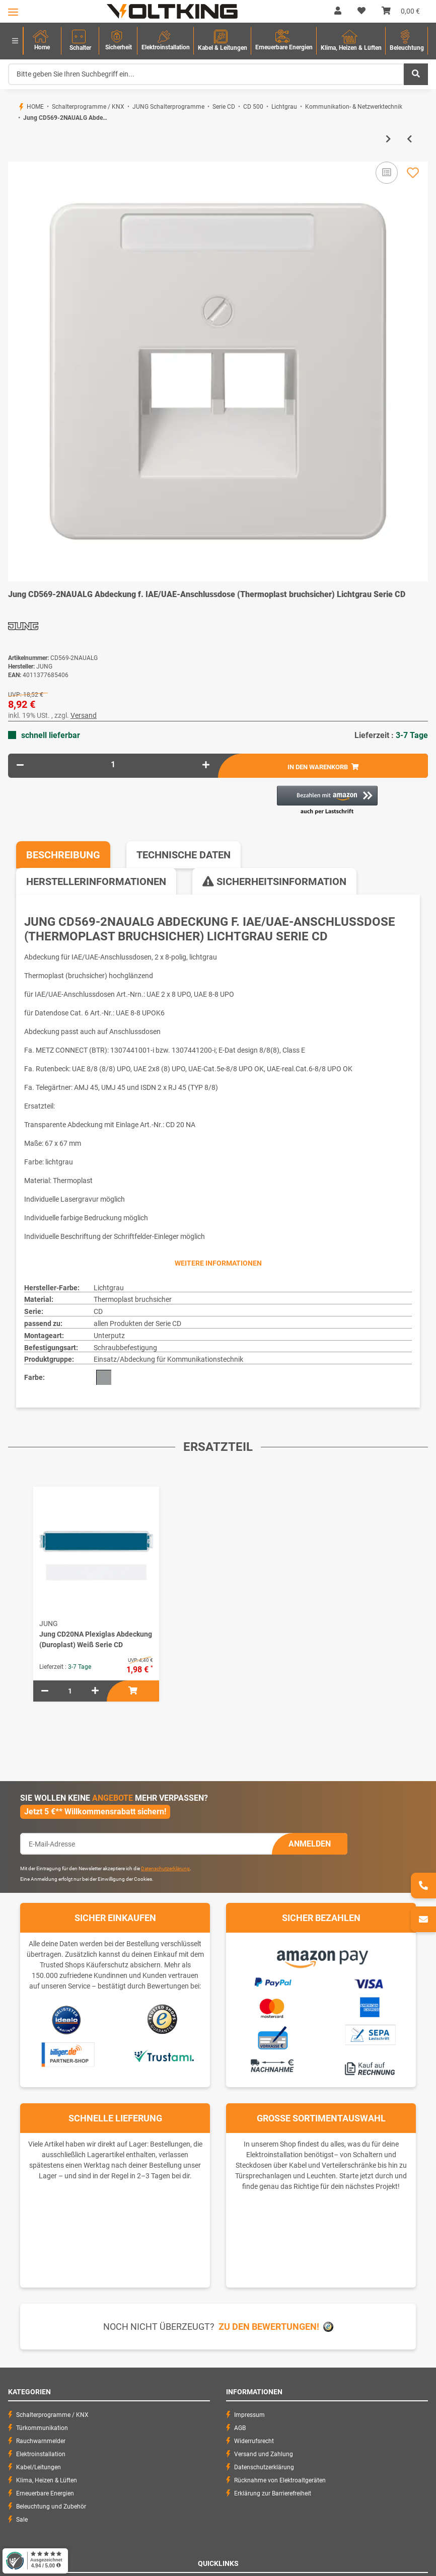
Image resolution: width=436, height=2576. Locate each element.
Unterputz (109, 1336)
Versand (83, 715)
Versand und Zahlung (263, 2454)
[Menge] (113, 764)
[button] (337, 11)
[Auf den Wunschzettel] (413, 173)
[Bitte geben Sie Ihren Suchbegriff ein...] (206, 74)
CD (98, 1311)
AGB (240, 2428)
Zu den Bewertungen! (269, 2326)
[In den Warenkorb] (16, 156)
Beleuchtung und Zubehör (51, 2506)
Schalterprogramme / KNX (52, 2414)
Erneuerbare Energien (45, 2493)
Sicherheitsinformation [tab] (274, 881)
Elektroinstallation (40, 2454)
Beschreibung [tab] (63, 855)
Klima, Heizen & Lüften (46, 2480)
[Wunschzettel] (361, 11)
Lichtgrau (109, 1288)
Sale (22, 2519)
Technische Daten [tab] (183, 855)
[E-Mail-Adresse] (146, 1844)
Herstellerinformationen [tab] (96, 881)
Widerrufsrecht (254, 2441)
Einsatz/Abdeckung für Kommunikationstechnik (168, 1359)
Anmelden (309, 1844)
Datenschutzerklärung (165, 1868)
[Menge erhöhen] (206, 765)
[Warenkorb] (401, 11)
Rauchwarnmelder (40, 2441)
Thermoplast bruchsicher (133, 1299)
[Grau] (104, 1377)
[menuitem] (42, 41)
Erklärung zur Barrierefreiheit (272, 2493)
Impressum (249, 2414)
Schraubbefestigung (125, 1348)
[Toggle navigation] (13, 12)
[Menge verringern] (20, 765)
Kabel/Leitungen (38, 2467)
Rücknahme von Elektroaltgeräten (280, 2480)
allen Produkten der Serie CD (137, 1323)
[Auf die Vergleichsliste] (387, 173)
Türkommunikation (42, 2428)
